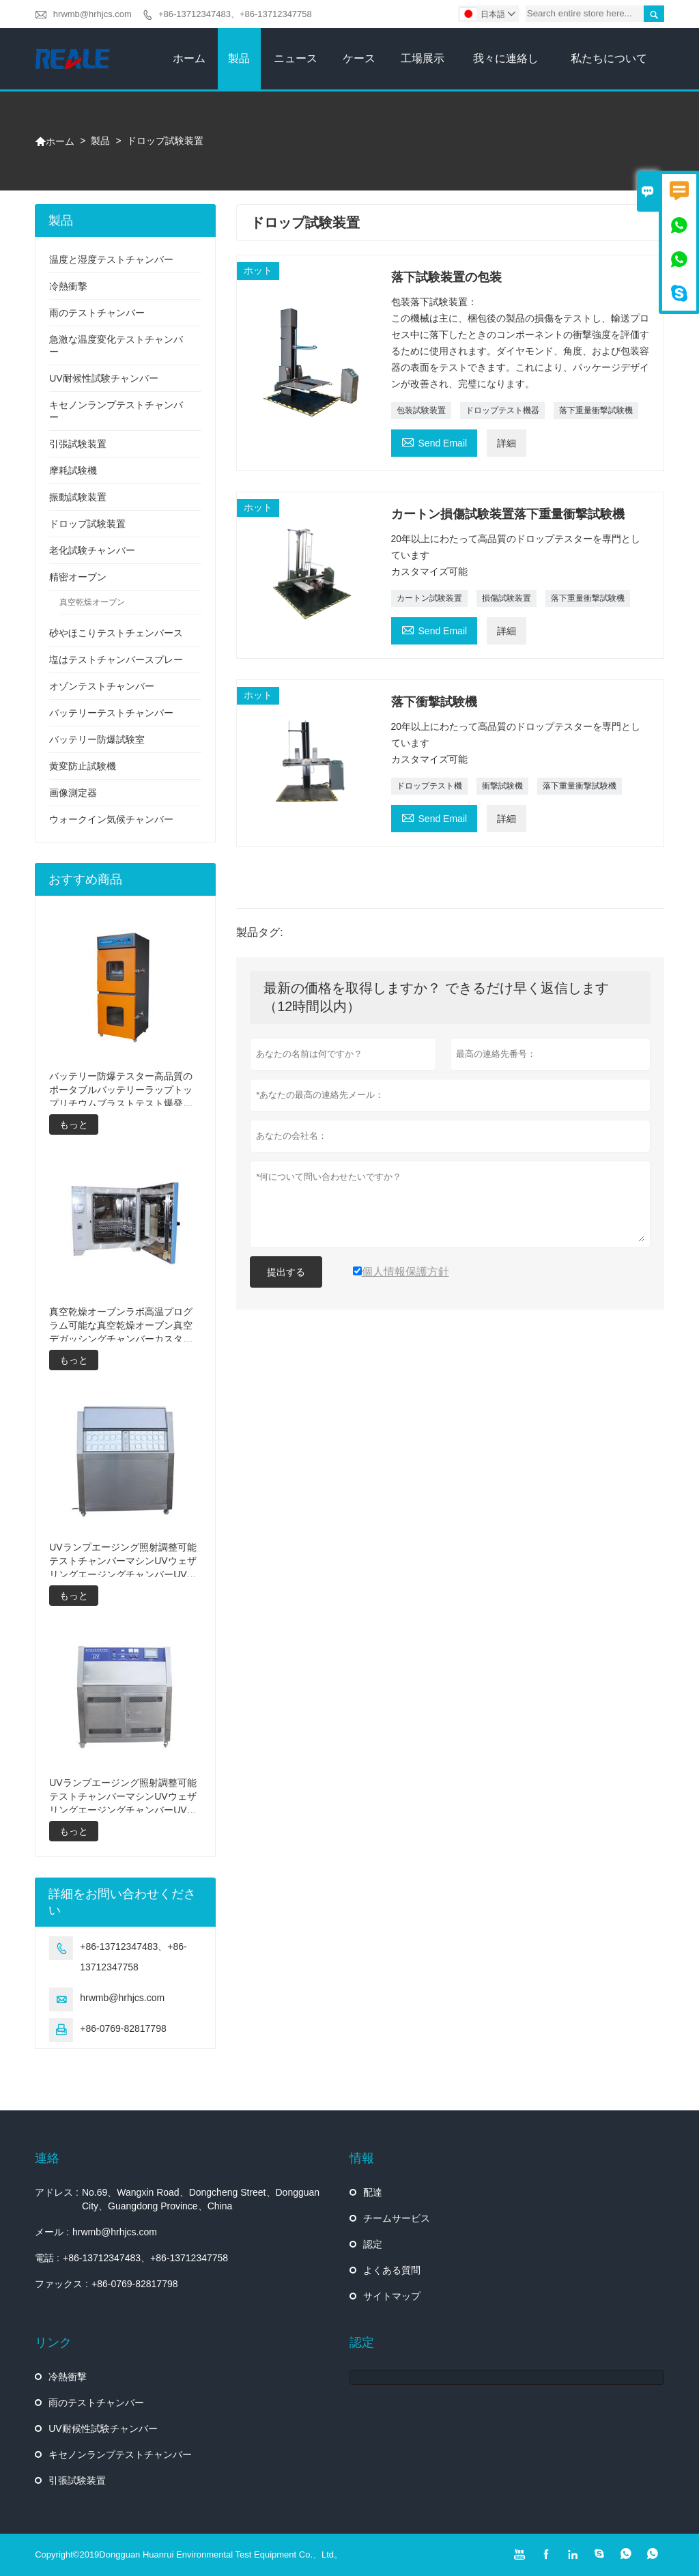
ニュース (295, 58)
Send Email (434, 441)
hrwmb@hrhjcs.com (92, 14)
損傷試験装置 (506, 598)
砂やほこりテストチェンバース (116, 632)
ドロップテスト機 (429, 786)
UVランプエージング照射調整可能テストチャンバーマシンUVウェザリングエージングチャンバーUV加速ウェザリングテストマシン (122, 1797)
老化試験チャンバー (92, 550)
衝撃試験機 (502, 786)
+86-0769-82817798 (123, 2028)
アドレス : (57, 2192)
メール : (52, 2231)
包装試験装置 (421, 410)
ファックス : (61, 2283)
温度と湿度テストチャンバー (111, 259)
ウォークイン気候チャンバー (111, 819)
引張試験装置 (77, 443)
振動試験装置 (77, 497)
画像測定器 (73, 792)
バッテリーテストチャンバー (111, 712)
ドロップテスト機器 (502, 410)
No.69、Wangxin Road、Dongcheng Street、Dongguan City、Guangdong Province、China (200, 2199)
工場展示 (422, 58)
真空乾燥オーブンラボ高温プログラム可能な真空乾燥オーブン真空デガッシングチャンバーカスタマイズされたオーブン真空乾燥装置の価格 (120, 1326)
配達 (372, 2192)
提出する (286, 1271)
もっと (73, 1124)
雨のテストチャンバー (97, 312)
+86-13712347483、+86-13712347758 (235, 14)
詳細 (506, 443)
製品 (239, 58)
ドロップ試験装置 (87, 523)
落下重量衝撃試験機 (596, 410)
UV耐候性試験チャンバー (103, 378)
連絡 (47, 2158)
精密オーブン (77, 576)
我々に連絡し (506, 58)
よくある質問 (391, 2270)
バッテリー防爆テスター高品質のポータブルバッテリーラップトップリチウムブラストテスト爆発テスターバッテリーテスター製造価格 (120, 1090)
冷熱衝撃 (68, 286)
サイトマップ (391, 2296)
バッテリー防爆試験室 (97, 739)
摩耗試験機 (73, 470)
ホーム (189, 58)
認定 (372, 2244)
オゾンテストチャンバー (101, 686)
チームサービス (396, 2218)
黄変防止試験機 (82, 766)
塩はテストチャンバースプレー (116, 659)
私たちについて (609, 58)
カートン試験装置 (429, 598)
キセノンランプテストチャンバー (120, 2454)
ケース (359, 58)
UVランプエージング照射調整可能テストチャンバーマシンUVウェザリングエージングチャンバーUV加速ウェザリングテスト (122, 1561)
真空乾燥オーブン (92, 602)
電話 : (47, 2257)
